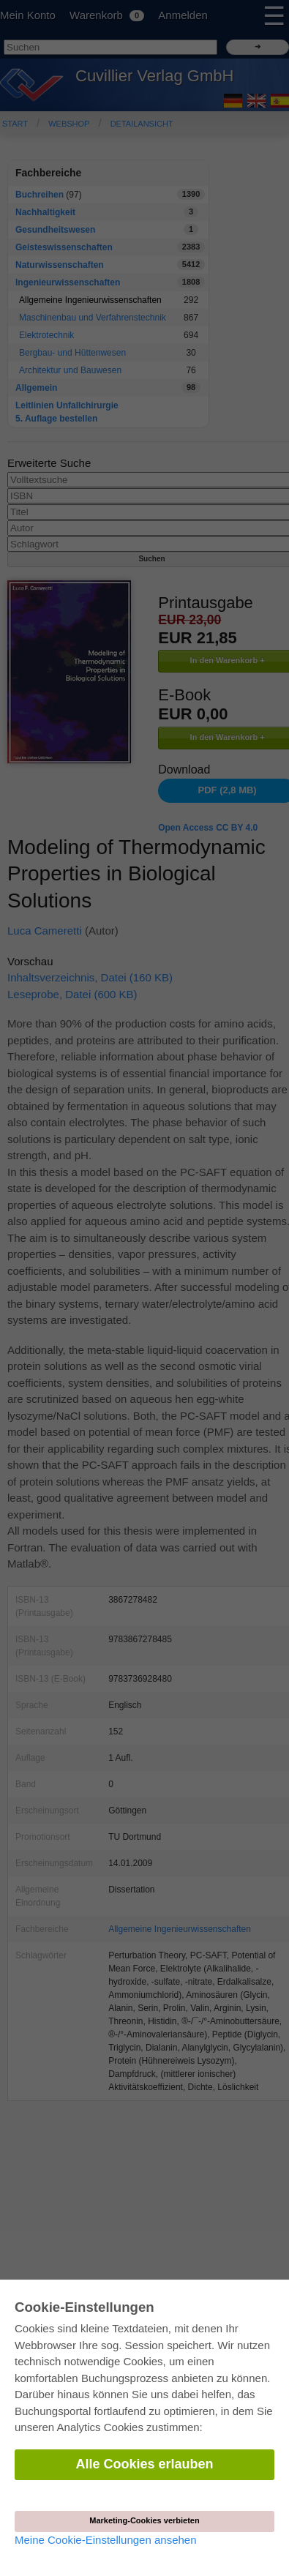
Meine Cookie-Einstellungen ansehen (106, 2540)
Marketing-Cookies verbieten (144, 2520)
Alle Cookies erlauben (144, 2464)
